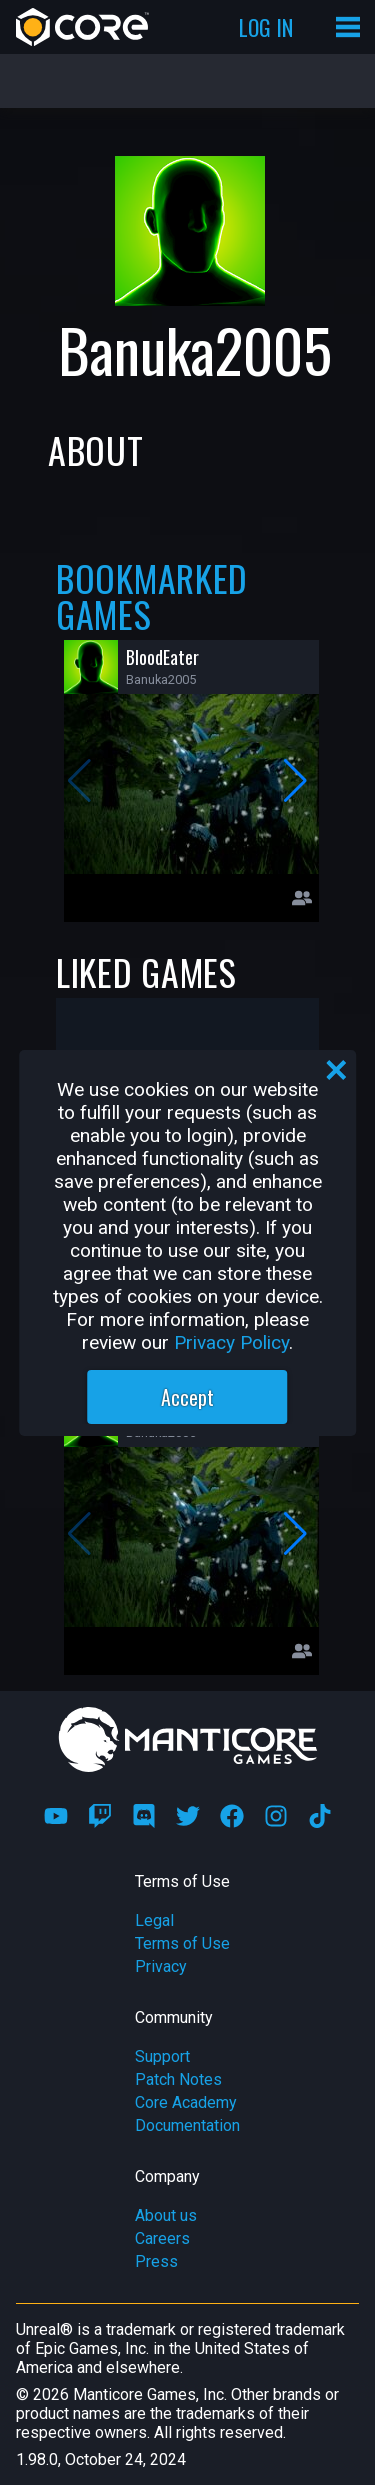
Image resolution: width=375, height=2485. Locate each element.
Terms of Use (182, 1943)
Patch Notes (178, 2079)
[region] (188, 1243)
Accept (187, 1397)
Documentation (187, 2125)
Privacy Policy (231, 1342)
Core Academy (186, 2102)
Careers (162, 2238)
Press (156, 2261)
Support (162, 2056)
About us (166, 2215)
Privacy (161, 1966)
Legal (154, 1920)
